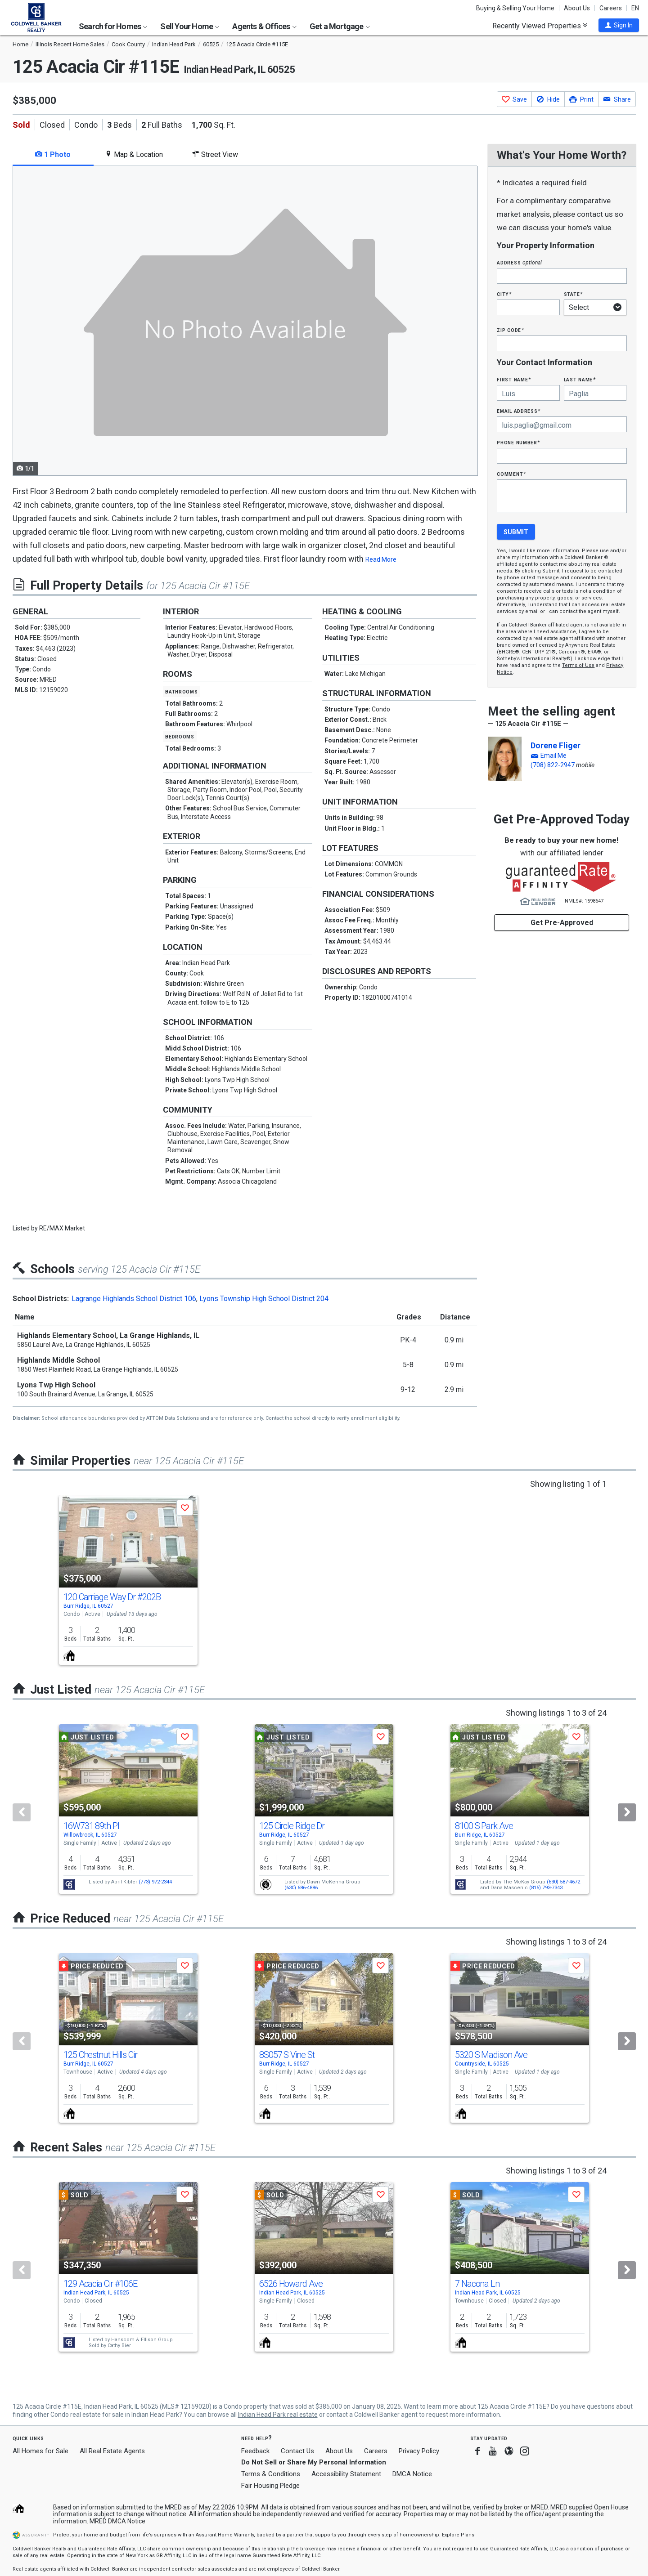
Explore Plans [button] (458, 2535)
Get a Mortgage (340, 26)
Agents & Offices (264, 26)
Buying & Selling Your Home (515, 8)
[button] (618, 25)
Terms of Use (578, 665)
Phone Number (518, 442)
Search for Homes (113, 26)
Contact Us (297, 2451)
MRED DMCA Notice (117, 2521)
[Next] (627, 1812)
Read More (380, 559)
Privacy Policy (419, 2451)
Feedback (255, 2451)
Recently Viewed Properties (539, 26)
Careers (610, 8)
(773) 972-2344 (155, 1882)
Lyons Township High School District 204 (263, 1298)
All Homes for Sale (40, 2451)
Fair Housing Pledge (270, 2486)
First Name (514, 379)
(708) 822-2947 (553, 765)
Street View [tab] (215, 154)
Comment (511, 473)
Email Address (518, 410)
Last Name (580, 379)
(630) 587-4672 (563, 1882)
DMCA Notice (412, 2474)
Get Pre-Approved (562, 922)
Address (519, 262)
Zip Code (510, 329)
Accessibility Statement (346, 2474)
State (573, 294)
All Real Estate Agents (112, 2451)
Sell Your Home (189, 26)
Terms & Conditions (270, 2474)
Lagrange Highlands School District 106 (134, 1298)
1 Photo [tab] (53, 154)
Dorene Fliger (555, 745)
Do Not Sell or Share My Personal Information (313, 2462)
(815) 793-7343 (545, 1888)
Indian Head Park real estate (278, 2414)
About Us (577, 8)
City (504, 294)
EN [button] (635, 8)
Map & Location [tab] (134, 154)
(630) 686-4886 (301, 1888)
